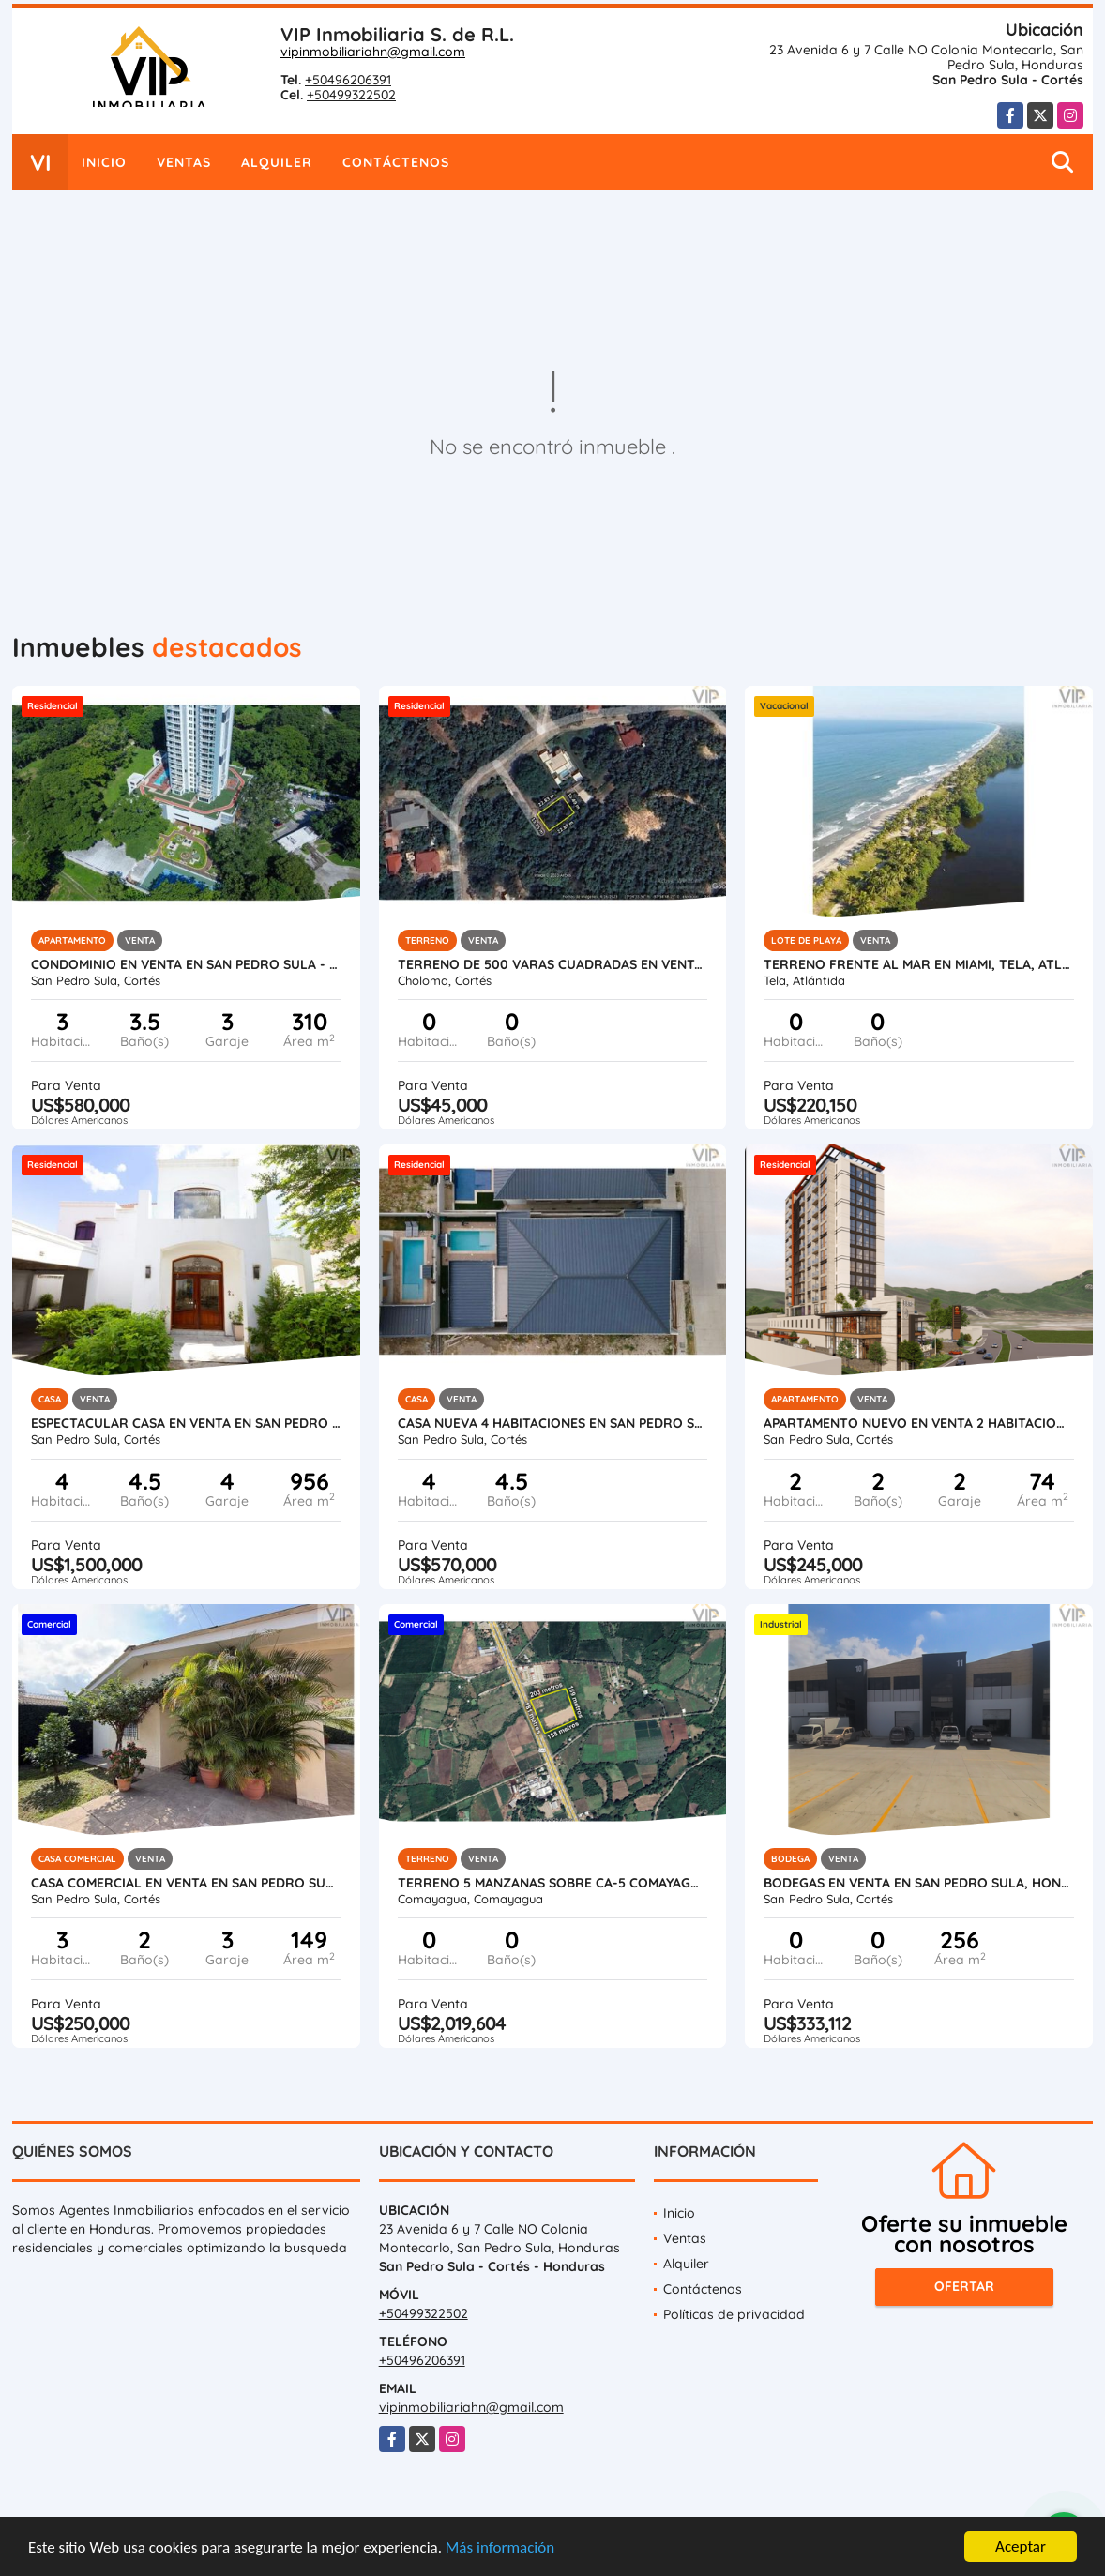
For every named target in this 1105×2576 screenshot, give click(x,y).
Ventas (184, 162)
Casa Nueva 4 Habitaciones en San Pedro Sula (553, 1423)
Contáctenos (395, 162)
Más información (500, 2555)
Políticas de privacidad (734, 2314)
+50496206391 (348, 79)
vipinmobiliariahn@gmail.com (372, 51)
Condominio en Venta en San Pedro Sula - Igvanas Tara (186, 964)
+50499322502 (351, 94)
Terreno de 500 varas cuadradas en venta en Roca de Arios (553, 964)
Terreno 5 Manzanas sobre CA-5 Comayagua (553, 1882)
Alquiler (276, 162)
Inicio (104, 162)
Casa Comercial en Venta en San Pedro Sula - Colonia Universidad (186, 1882)
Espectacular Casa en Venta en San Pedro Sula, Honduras (186, 1423)
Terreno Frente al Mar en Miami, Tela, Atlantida (919, 964)
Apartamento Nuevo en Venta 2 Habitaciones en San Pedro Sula (919, 1423)
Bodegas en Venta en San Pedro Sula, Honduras (919, 1882)
